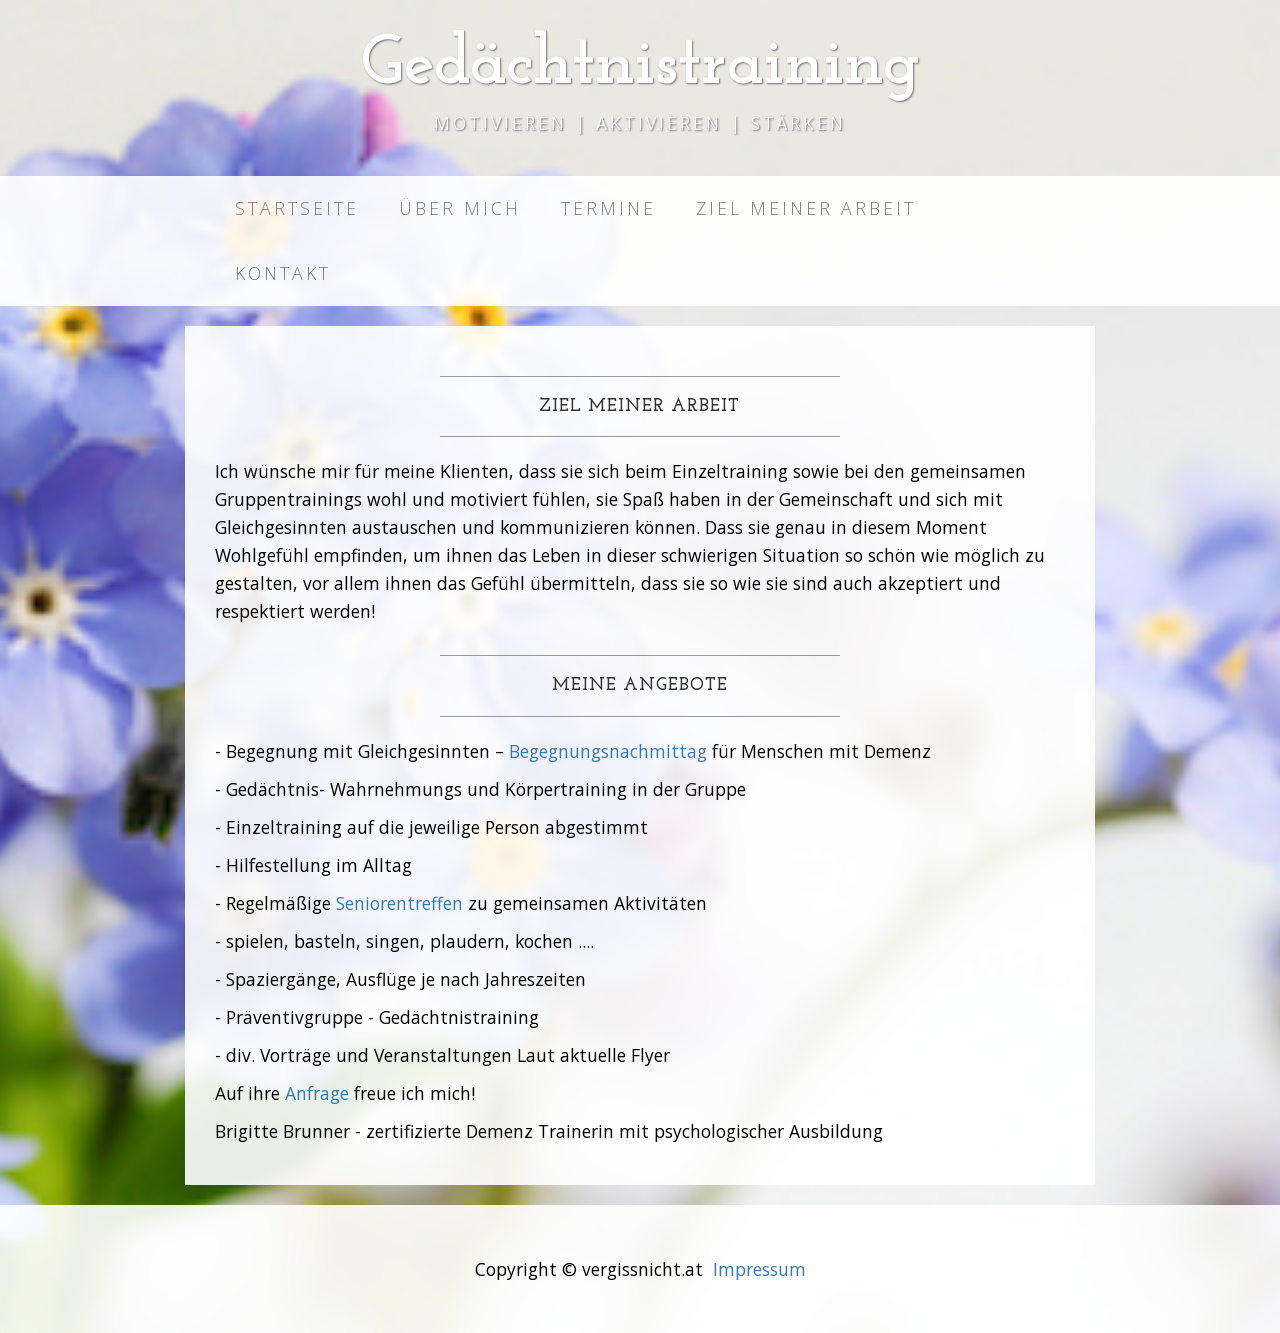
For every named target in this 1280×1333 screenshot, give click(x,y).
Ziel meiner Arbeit (806, 208)
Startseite (297, 208)
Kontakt (283, 273)
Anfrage (317, 1093)
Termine (608, 208)
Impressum (759, 1269)
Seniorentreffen (399, 903)
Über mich (460, 208)
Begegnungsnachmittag (608, 751)
